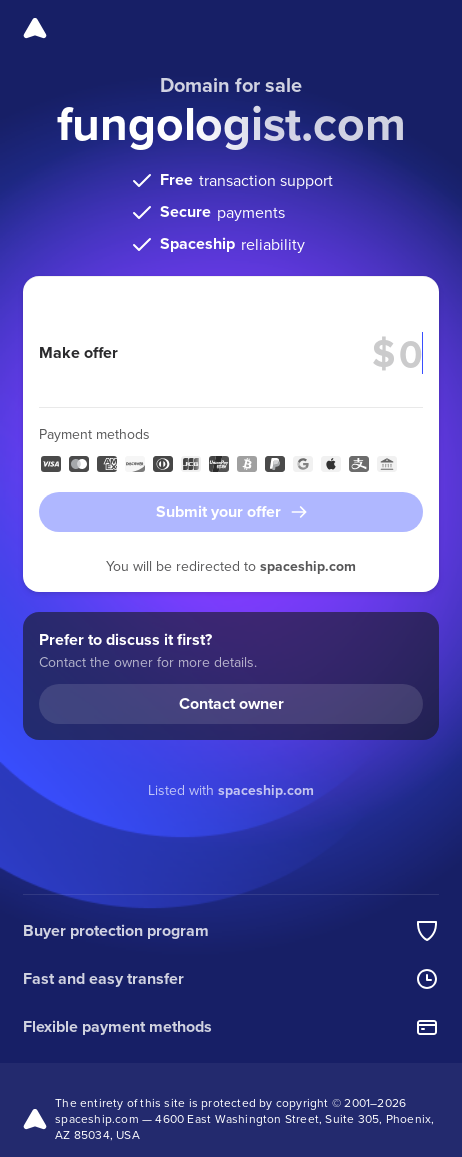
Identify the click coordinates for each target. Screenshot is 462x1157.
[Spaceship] (35, 28)
